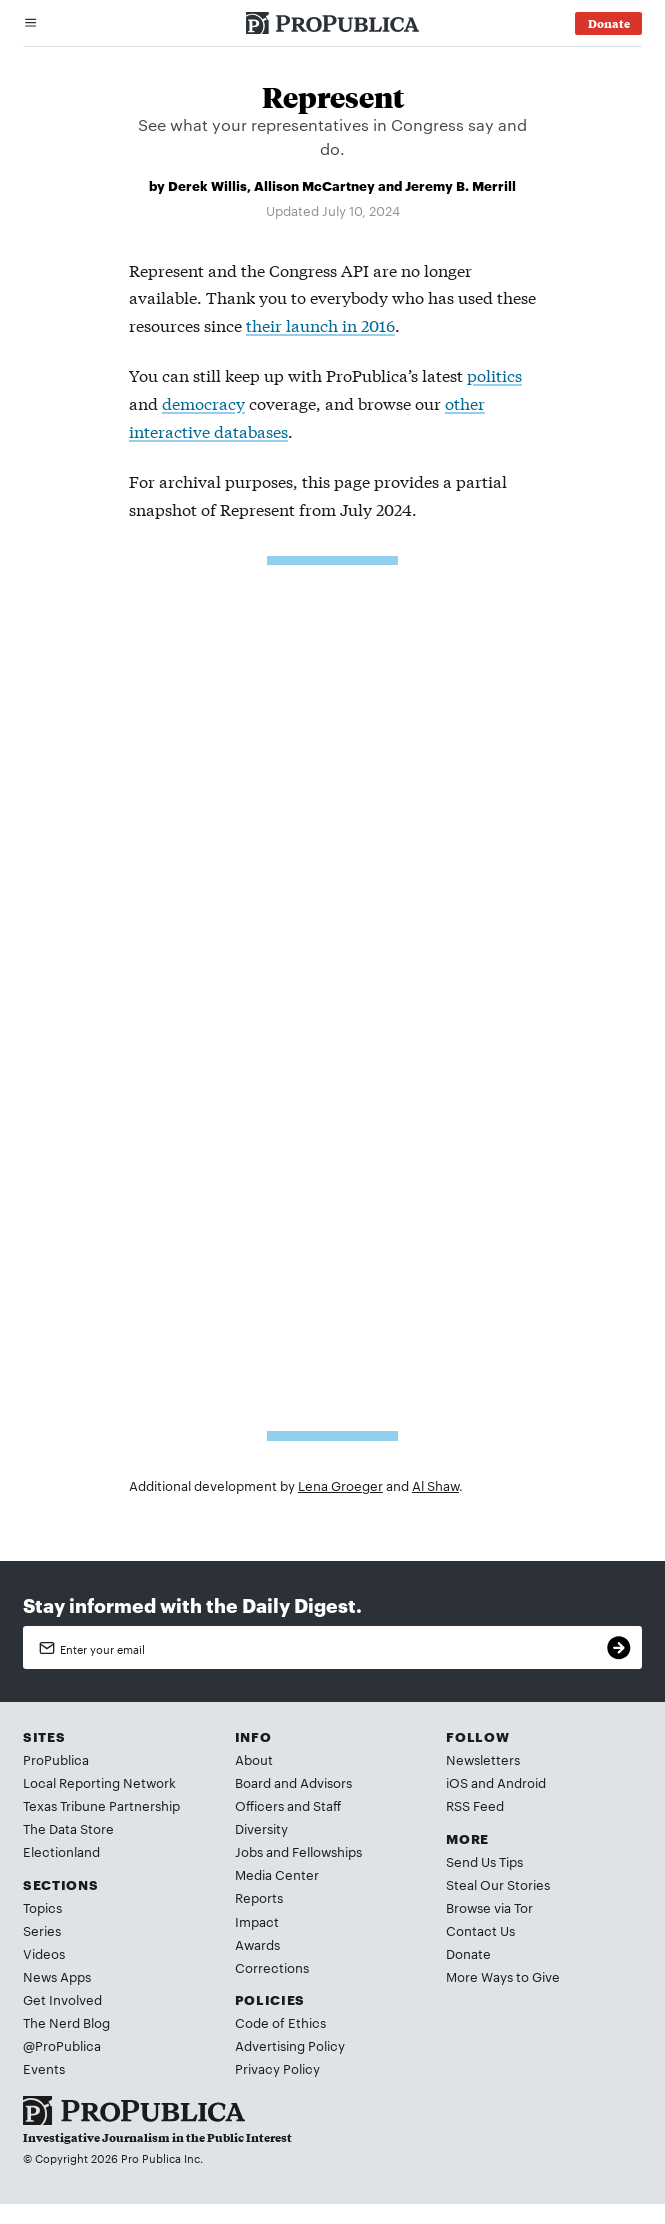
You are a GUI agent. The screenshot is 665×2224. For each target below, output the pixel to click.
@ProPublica (62, 2045)
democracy (203, 402)
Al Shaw (435, 1485)
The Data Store (68, 1828)
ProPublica (56, 1759)
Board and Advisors (293, 1782)
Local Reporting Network (99, 1782)
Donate (468, 1953)
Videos (44, 1953)
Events (44, 2068)
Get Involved (62, 1999)
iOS (457, 1782)
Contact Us (480, 1930)
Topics (42, 1907)
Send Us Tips (484, 1861)
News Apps (57, 1976)
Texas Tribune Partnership (101, 1805)
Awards (257, 1944)
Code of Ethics (280, 2022)
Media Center (277, 1874)
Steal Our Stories (498, 1884)
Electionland (61, 1851)
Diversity (261, 1828)
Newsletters (483, 1759)
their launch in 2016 (320, 324)
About (254, 1759)
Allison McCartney (314, 185)
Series (42, 1930)
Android (521, 1782)
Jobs (249, 1851)
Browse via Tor (489, 1907)
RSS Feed (475, 1805)
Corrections (272, 1967)
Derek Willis (207, 185)
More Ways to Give (503, 1976)
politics (494, 374)
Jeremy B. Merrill (460, 185)
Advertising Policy (290, 2045)
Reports (259, 1897)
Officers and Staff (288, 1805)
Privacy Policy (277, 2068)
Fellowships (327, 1851)
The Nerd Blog (66, 2022)
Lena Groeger (340, 1485)
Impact (257, 1921)
